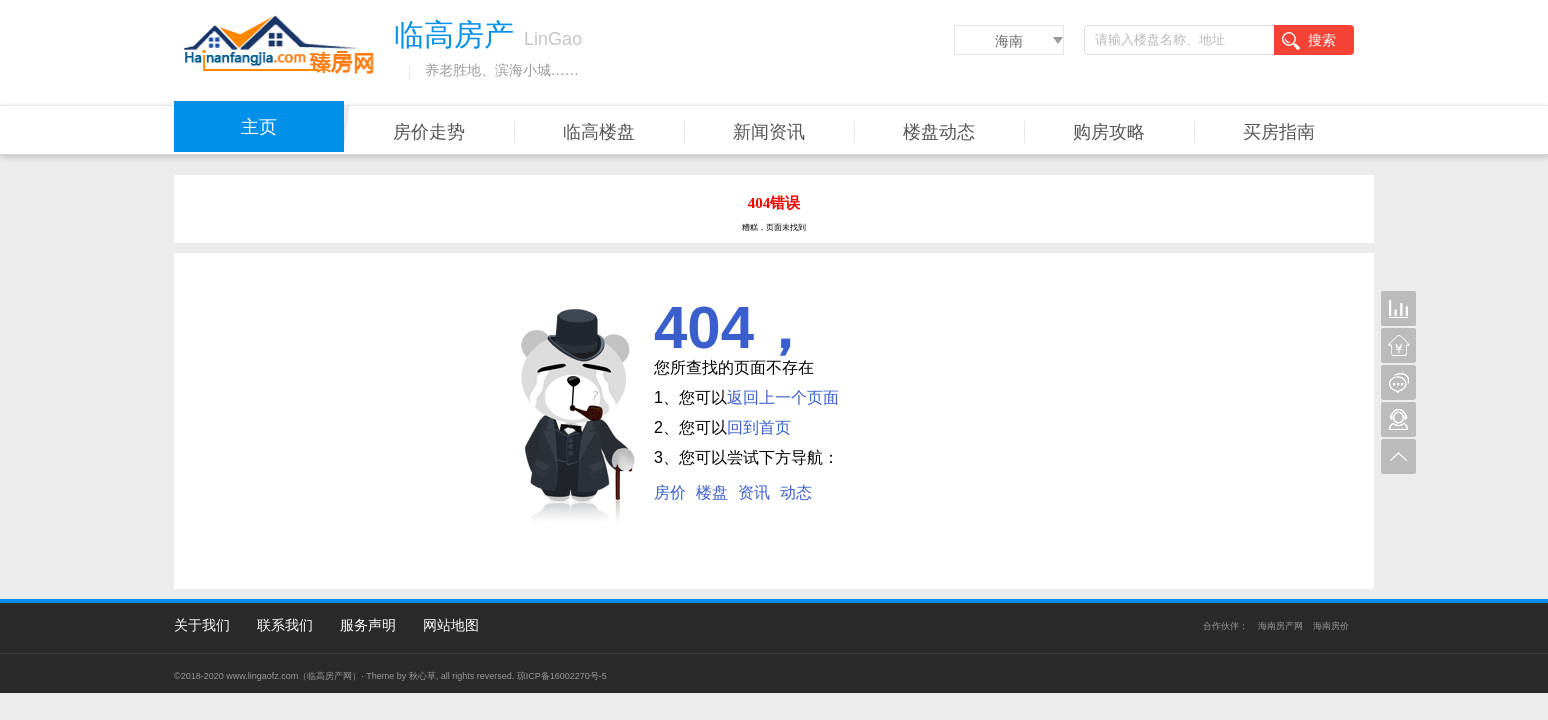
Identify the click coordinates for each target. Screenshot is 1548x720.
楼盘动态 (939, 132)
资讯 (754, 492)
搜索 (1309, 41)
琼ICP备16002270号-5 (562, 676)
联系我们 (285, 625)
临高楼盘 (599, 132)
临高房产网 (329, 676)
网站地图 (451, 625)
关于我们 (202, 625)
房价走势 (429, 132)
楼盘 (712, 492)
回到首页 (759, 427)
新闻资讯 (769, 132)
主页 (259, 127)
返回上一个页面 (783, 397)
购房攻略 (1109, 132)
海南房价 (1331, 626)
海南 (1009, 41)
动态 (796, 492)
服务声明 (368, 625)
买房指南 (1279, 132)
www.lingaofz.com (262, 676)
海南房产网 (1280, 626)
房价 (670, 492)
